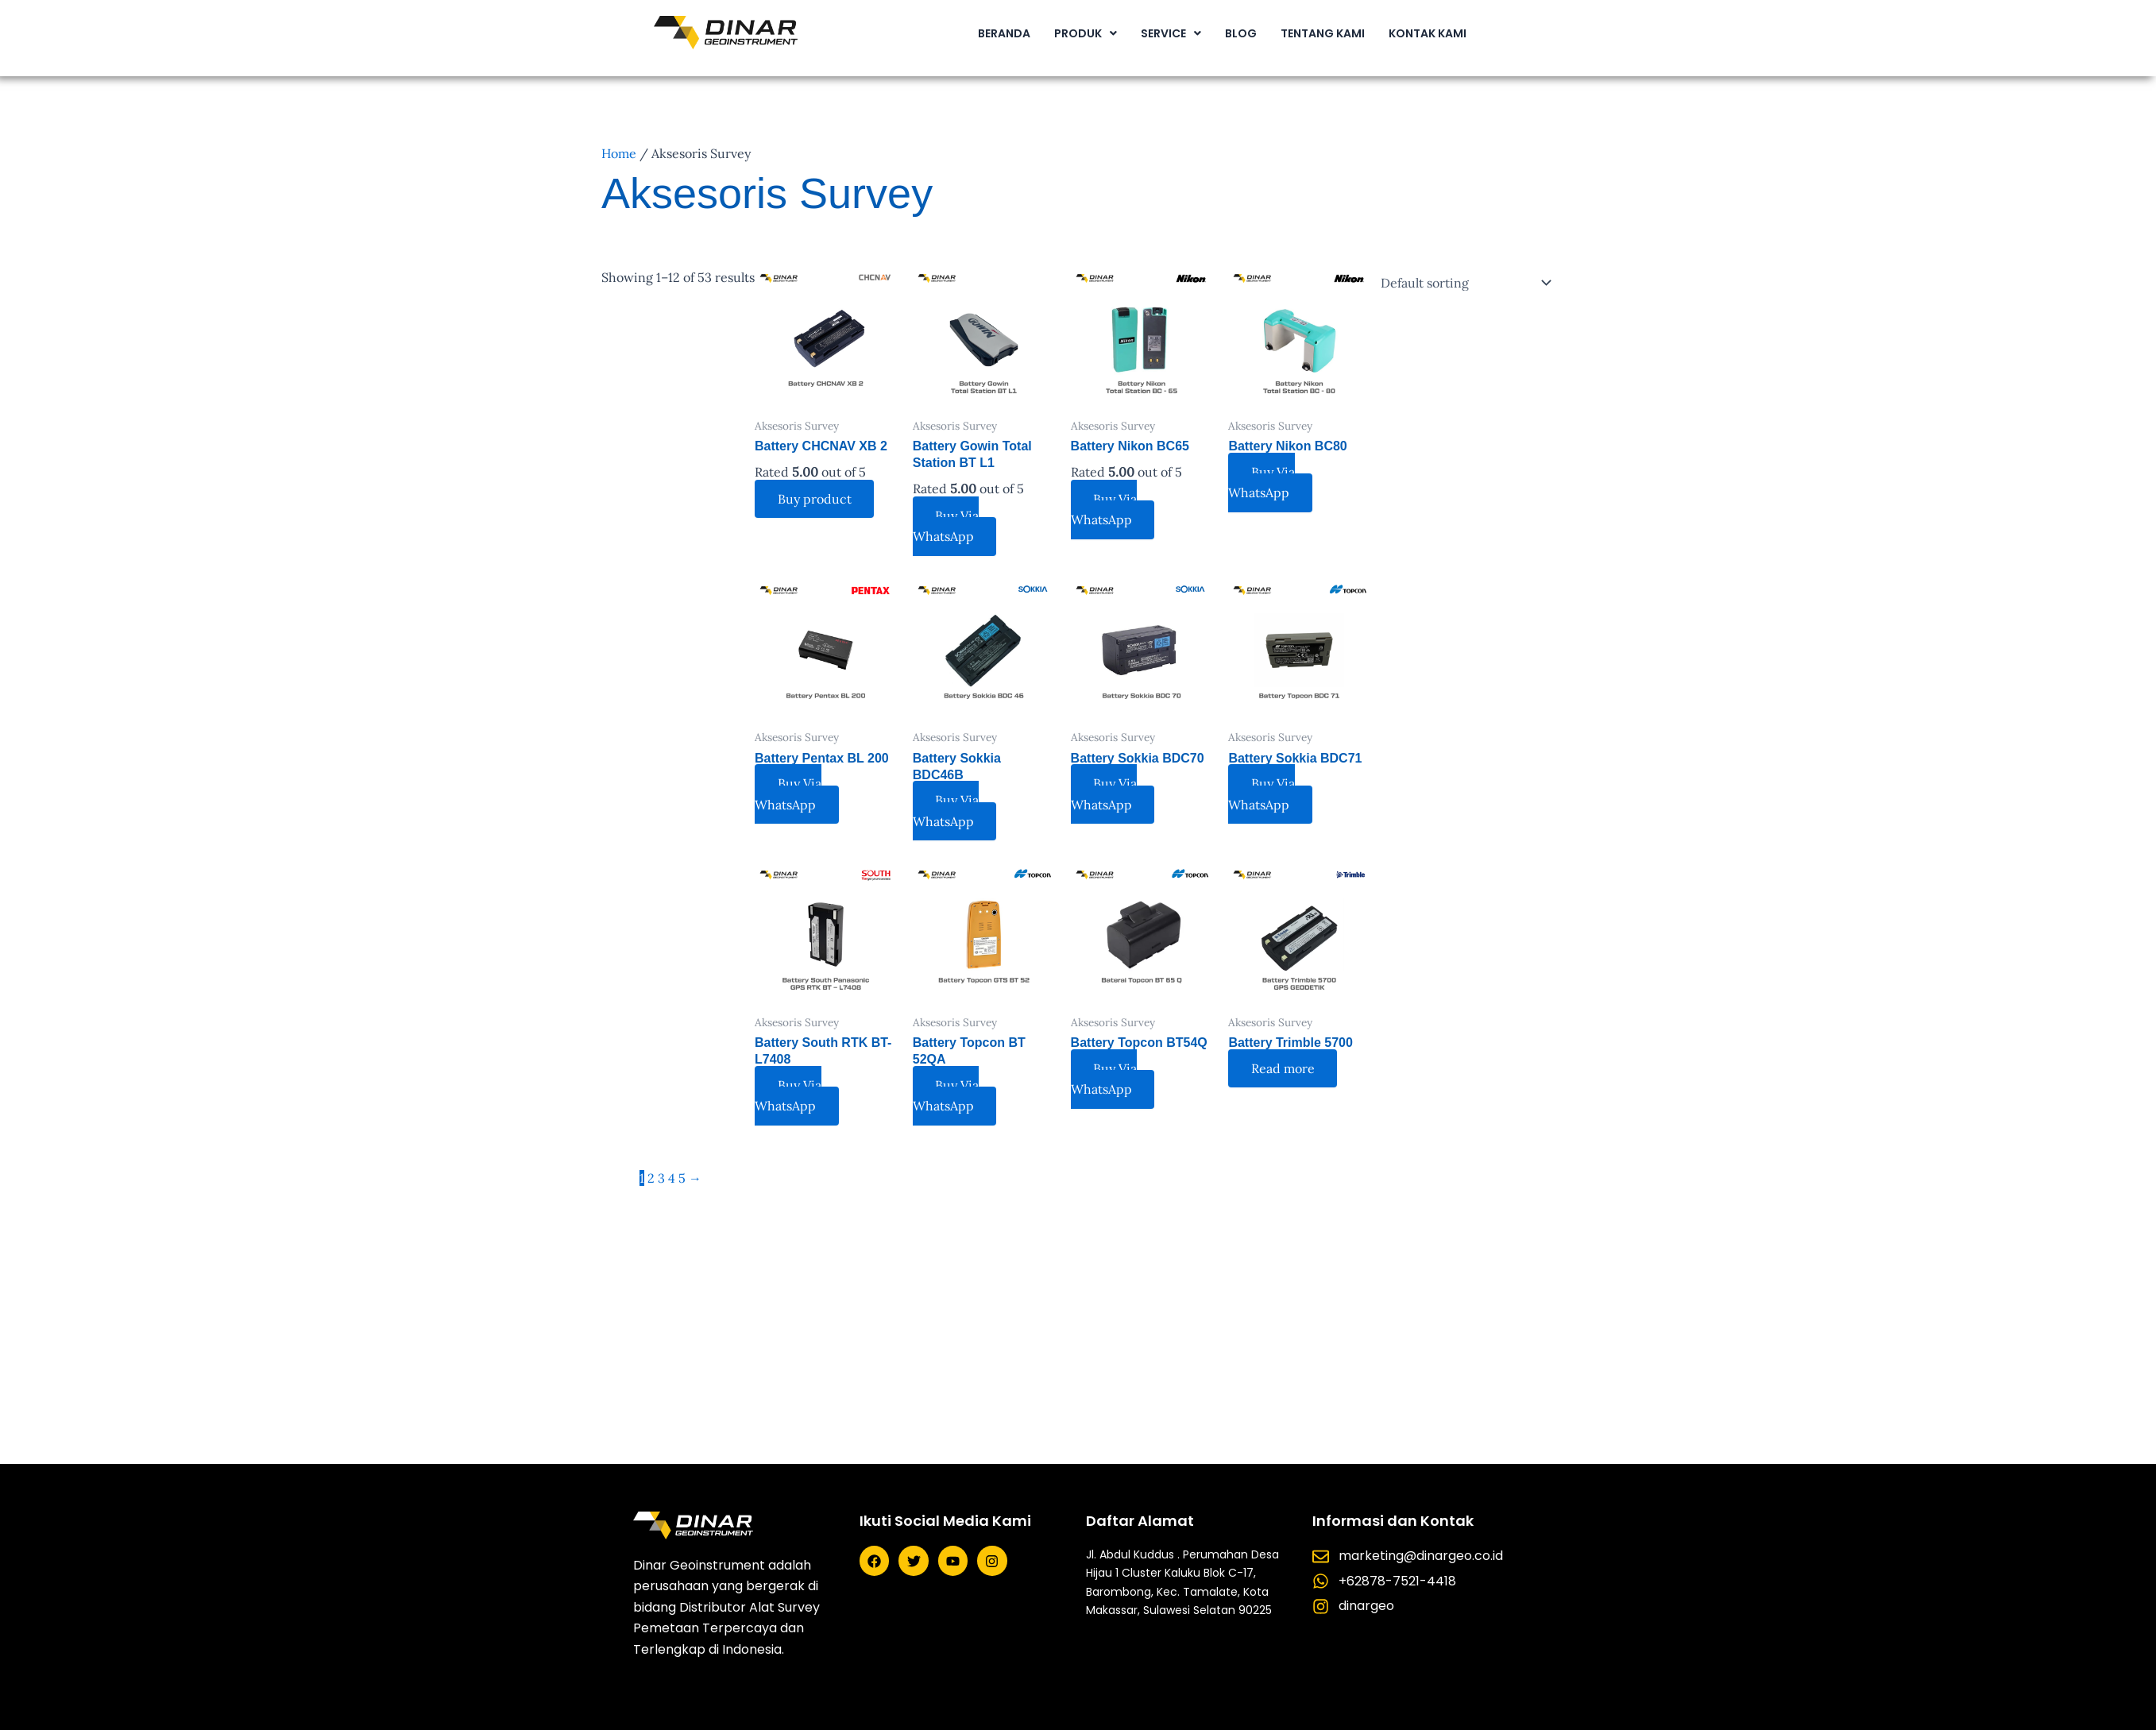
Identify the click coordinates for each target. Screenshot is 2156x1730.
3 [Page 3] (661, 1178)
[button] (1085, 33)
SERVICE (1171, 33)
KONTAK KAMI (1427, 33)
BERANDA (1004, 33)
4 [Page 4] (671, 1178)
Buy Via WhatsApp (946, 526)
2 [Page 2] (651, 1178)
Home (618, 153)
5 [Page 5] (682, 1178)
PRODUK (1085, 33)
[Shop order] (1462, 283)
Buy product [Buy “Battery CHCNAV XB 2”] (815, 499)
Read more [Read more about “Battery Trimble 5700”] (1284, 1068)
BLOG (1241, 33)
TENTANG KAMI (1323, 33)
